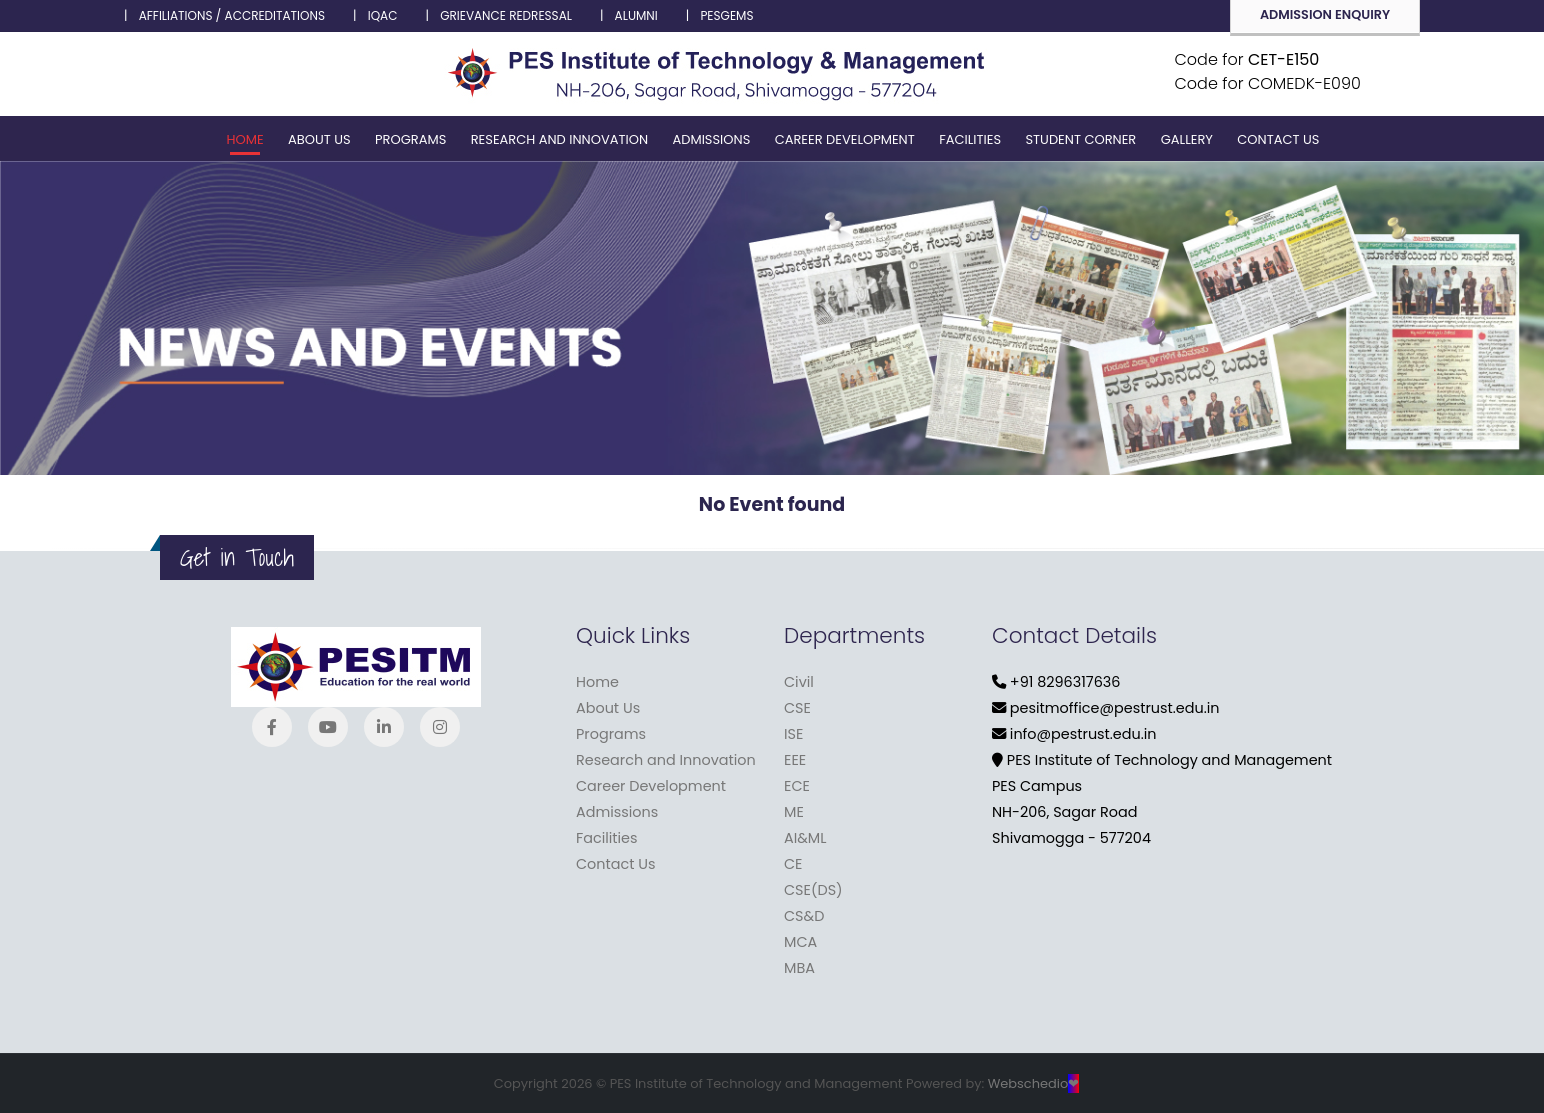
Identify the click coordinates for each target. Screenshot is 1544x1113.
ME (794, 812)
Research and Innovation (559, 139)
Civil (799, 682)
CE (793, 864)
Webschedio (1034, 1083)
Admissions (711, 139)
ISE (793, 734)
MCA (800, 942)
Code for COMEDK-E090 (1268, 83)
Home (245, 139)
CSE (797, 708)
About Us (319, 139)
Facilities (970, 139)
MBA (799, 968)
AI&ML (805, 838)
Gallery (1187, 139)
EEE (795, 760)
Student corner (1080, 139)
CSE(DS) (813, 890)
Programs (410, 139)
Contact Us (1278, 139)
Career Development (845, 139)
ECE (797, 786)
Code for (1247, 59)
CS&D (804, 916)
